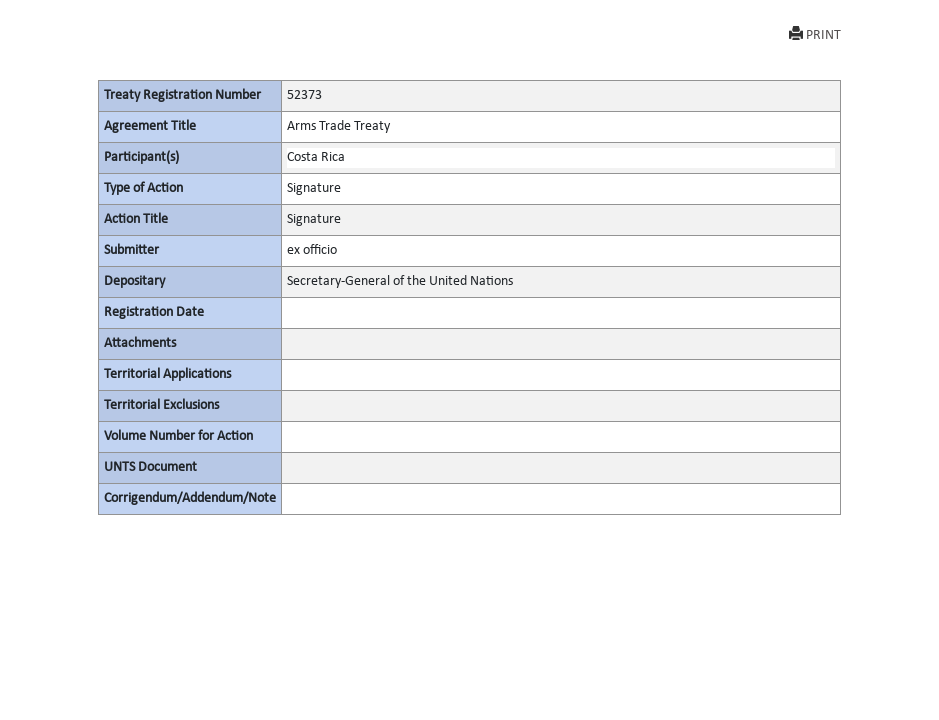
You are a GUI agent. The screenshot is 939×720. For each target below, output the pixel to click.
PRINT (815, 34)
